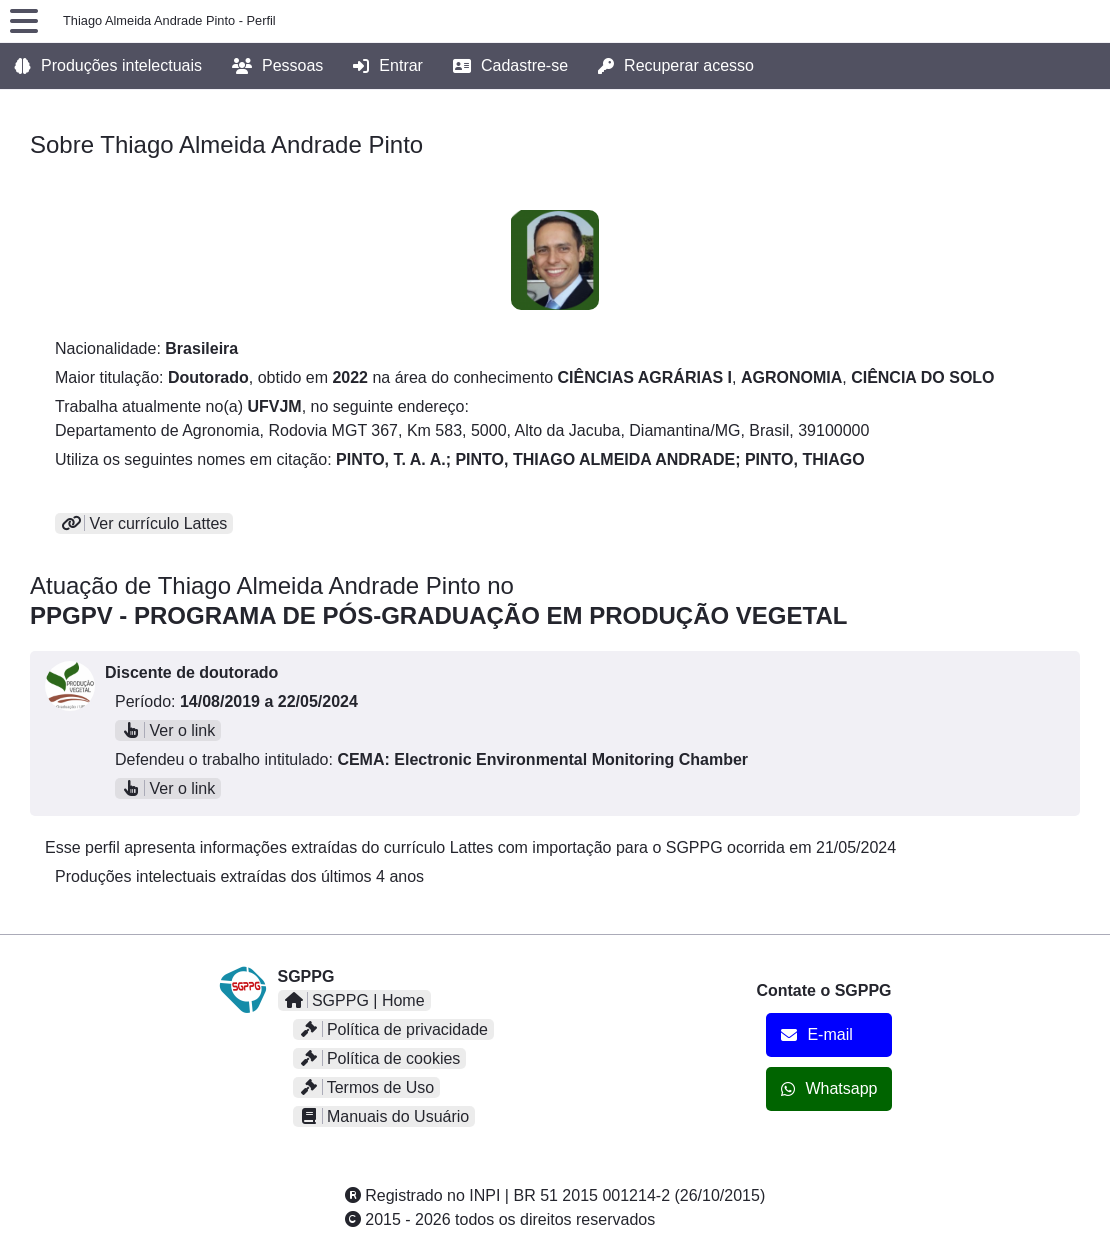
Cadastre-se (510, 66)
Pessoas (277, 66)
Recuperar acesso (676, 66)
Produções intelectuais (108, 66)
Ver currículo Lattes (144, 523)
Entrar (388, 66)
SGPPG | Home (354, 1000)
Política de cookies (380, 1058)
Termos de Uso (367, 1087)
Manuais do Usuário (384, 1116)
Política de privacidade (393, 1029)
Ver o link (168, 730)
